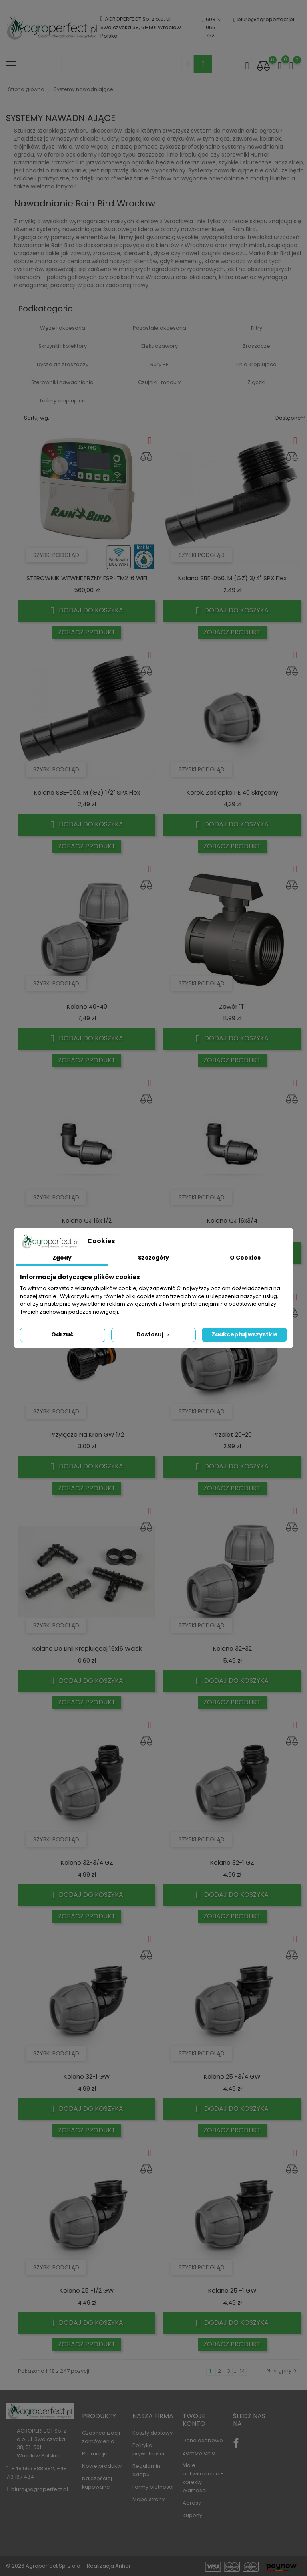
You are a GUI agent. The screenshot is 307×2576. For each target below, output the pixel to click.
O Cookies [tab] (245, 1258)
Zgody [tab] (62, 1258)
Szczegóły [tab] (153, 1258)
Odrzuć (62, 1334)
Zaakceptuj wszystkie (244, 1334)
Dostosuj (153, 1334)
